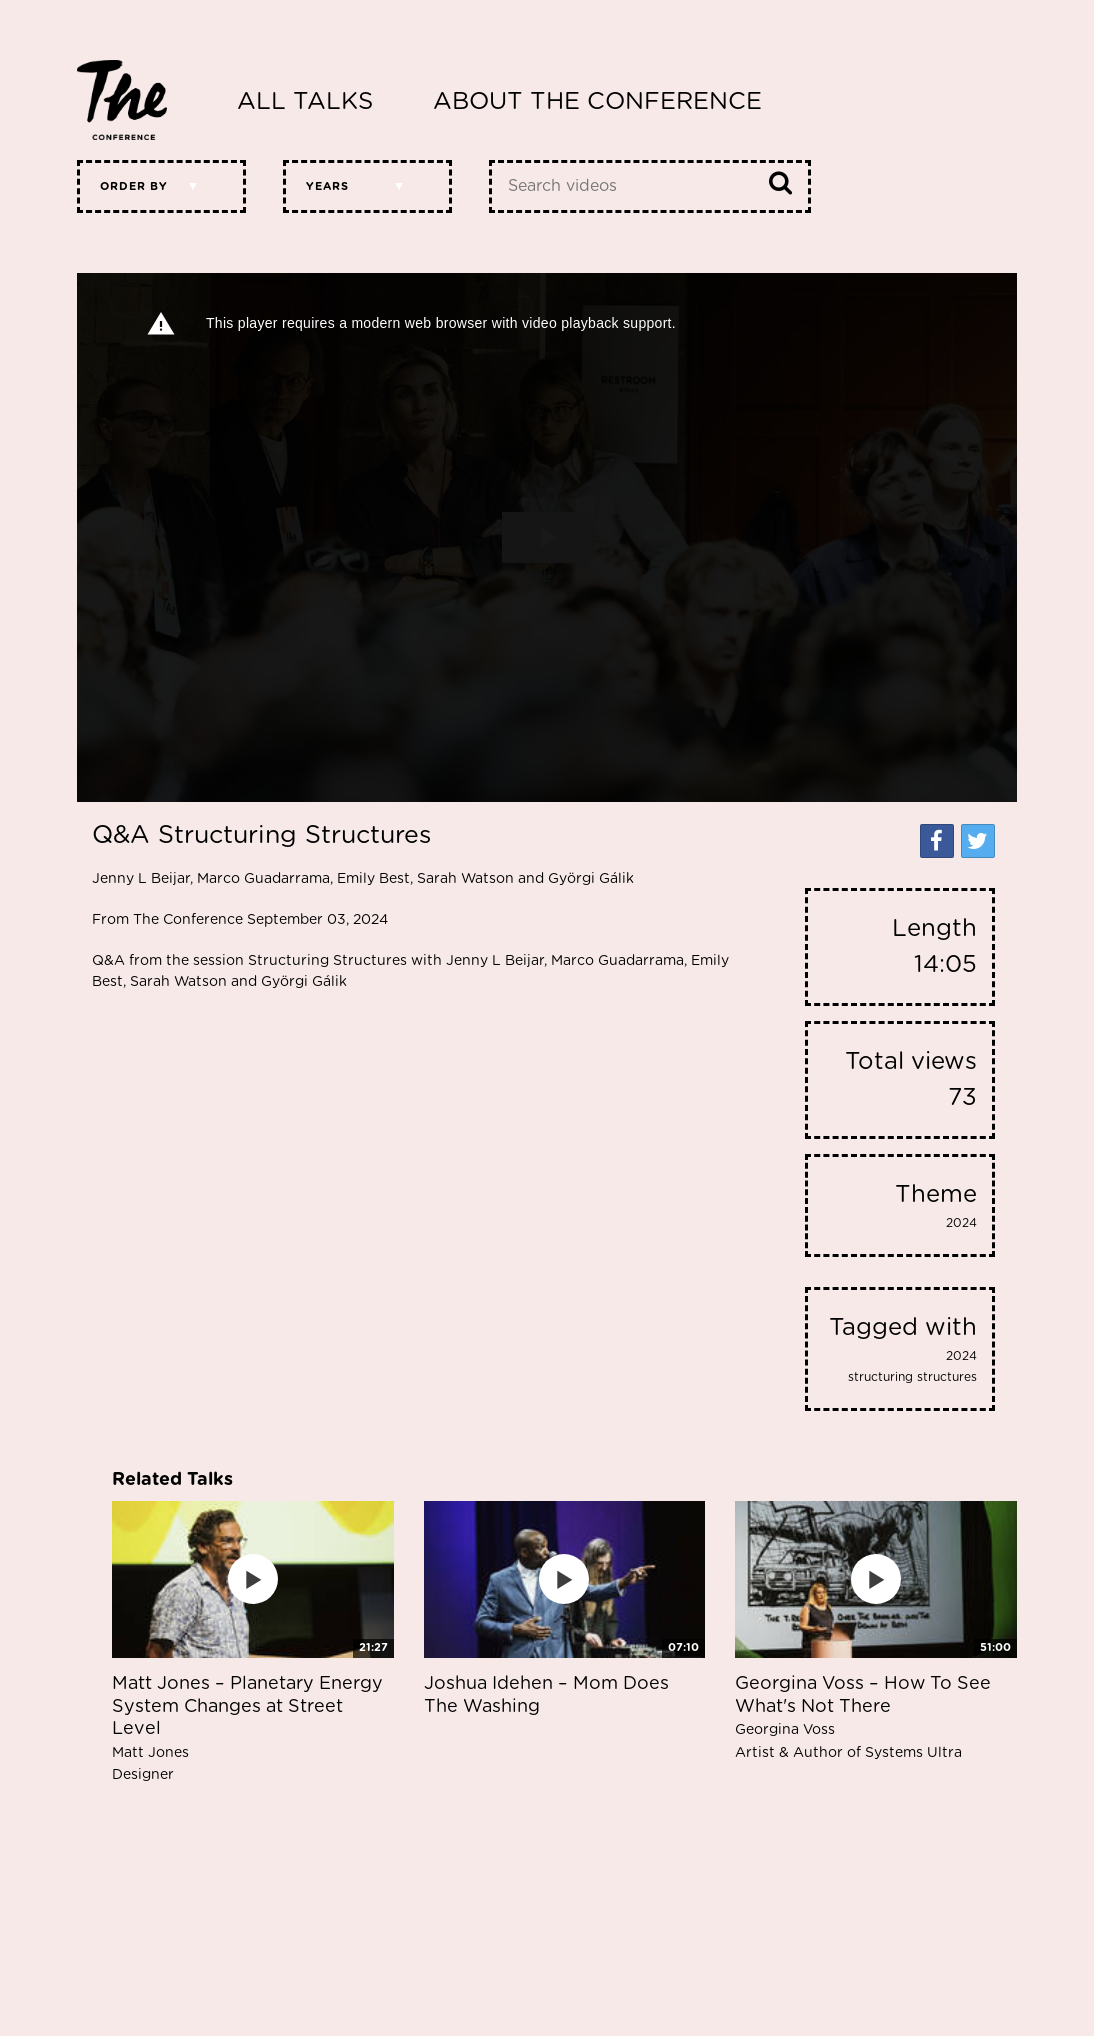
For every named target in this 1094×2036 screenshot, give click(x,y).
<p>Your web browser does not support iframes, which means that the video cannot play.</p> (547, 537)
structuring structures (912, 1377)
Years (327, 186)
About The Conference (597, 102)
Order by (134, 186)
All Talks (305, 102)
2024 (961, 1223)
